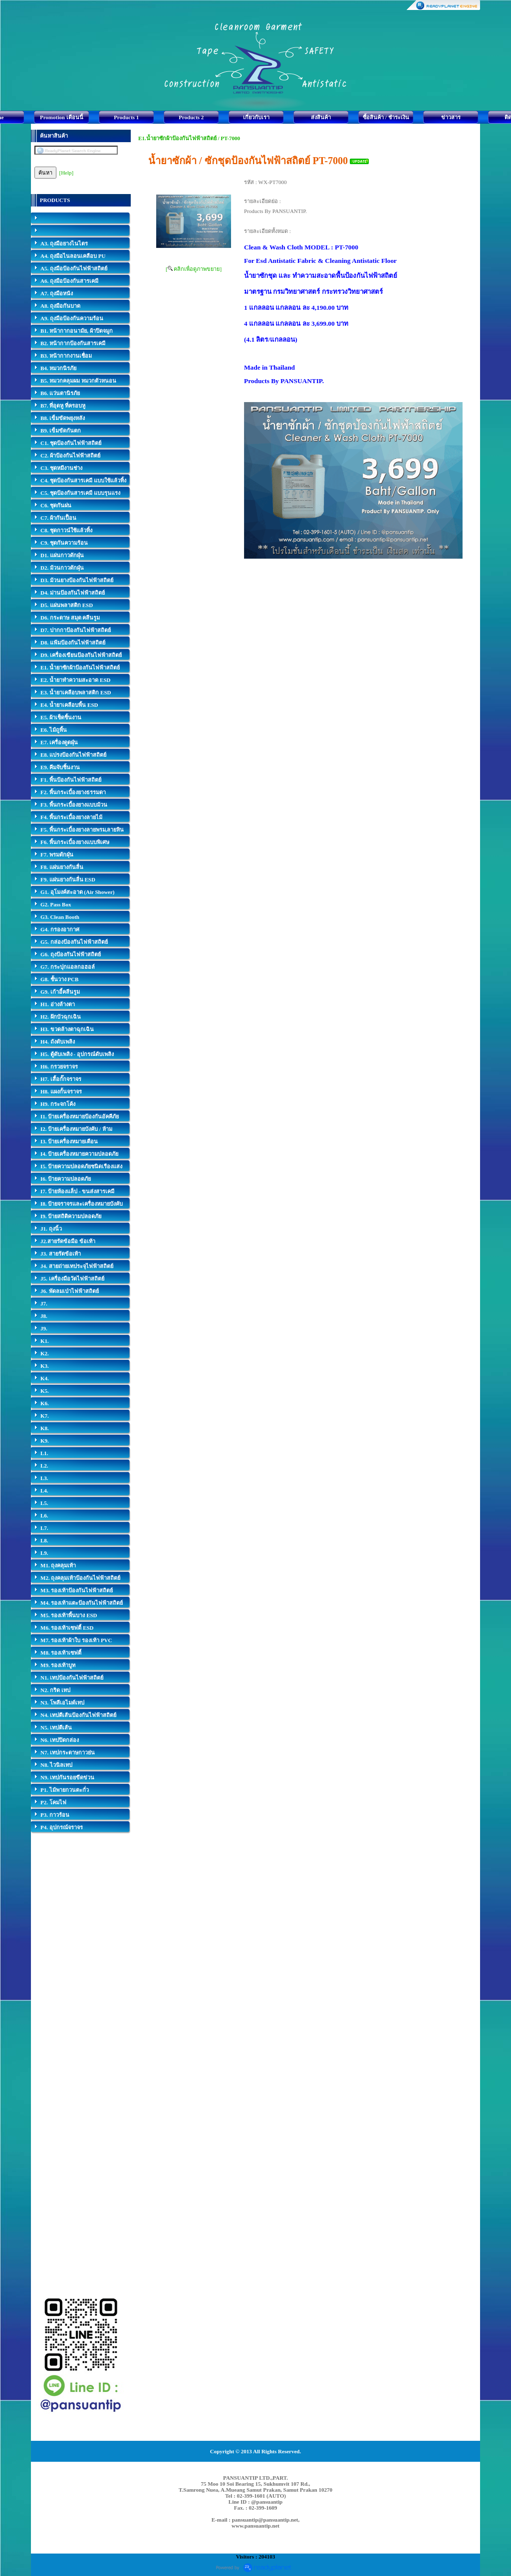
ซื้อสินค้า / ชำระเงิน (386, 117)
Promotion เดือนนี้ (61, 117)
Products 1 (126, 117)
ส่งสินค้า (321, 117)
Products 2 (191, 117)
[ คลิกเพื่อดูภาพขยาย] (194, 269)
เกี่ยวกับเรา (256, 117)
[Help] (66, 173)
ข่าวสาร (451, 117)
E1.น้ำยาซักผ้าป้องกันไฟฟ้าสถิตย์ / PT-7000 (189, 138)
